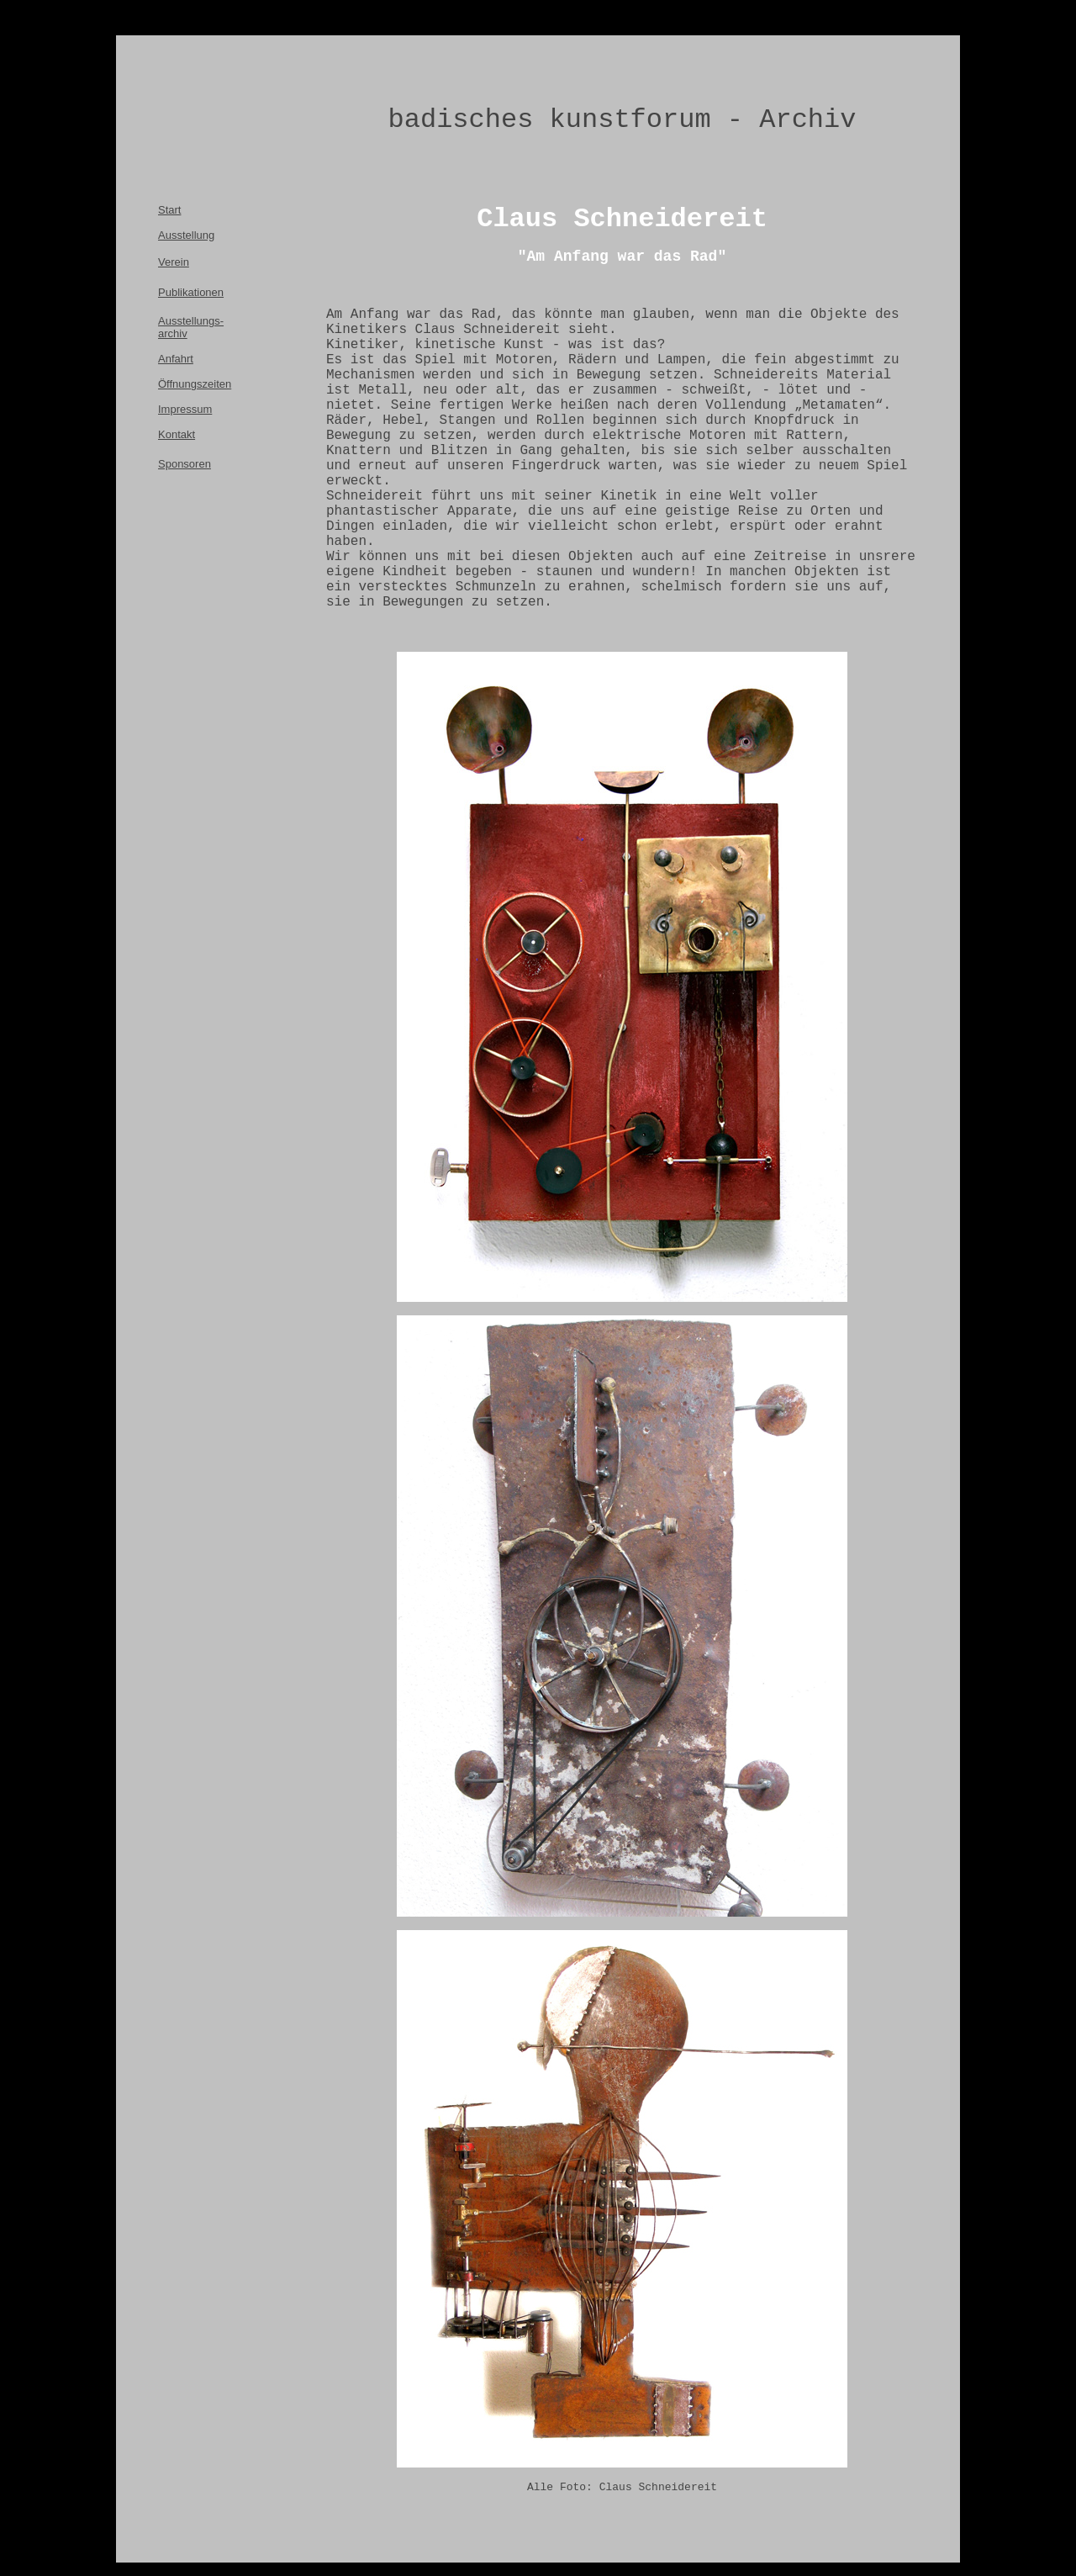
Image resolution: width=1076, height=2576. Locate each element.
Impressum (185, 409)
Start (169, 210)
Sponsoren (184, 464)
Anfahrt (175, 358)
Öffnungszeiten (194, 384)
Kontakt (176, 434)
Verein (173, 262)
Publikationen (191, 292)
